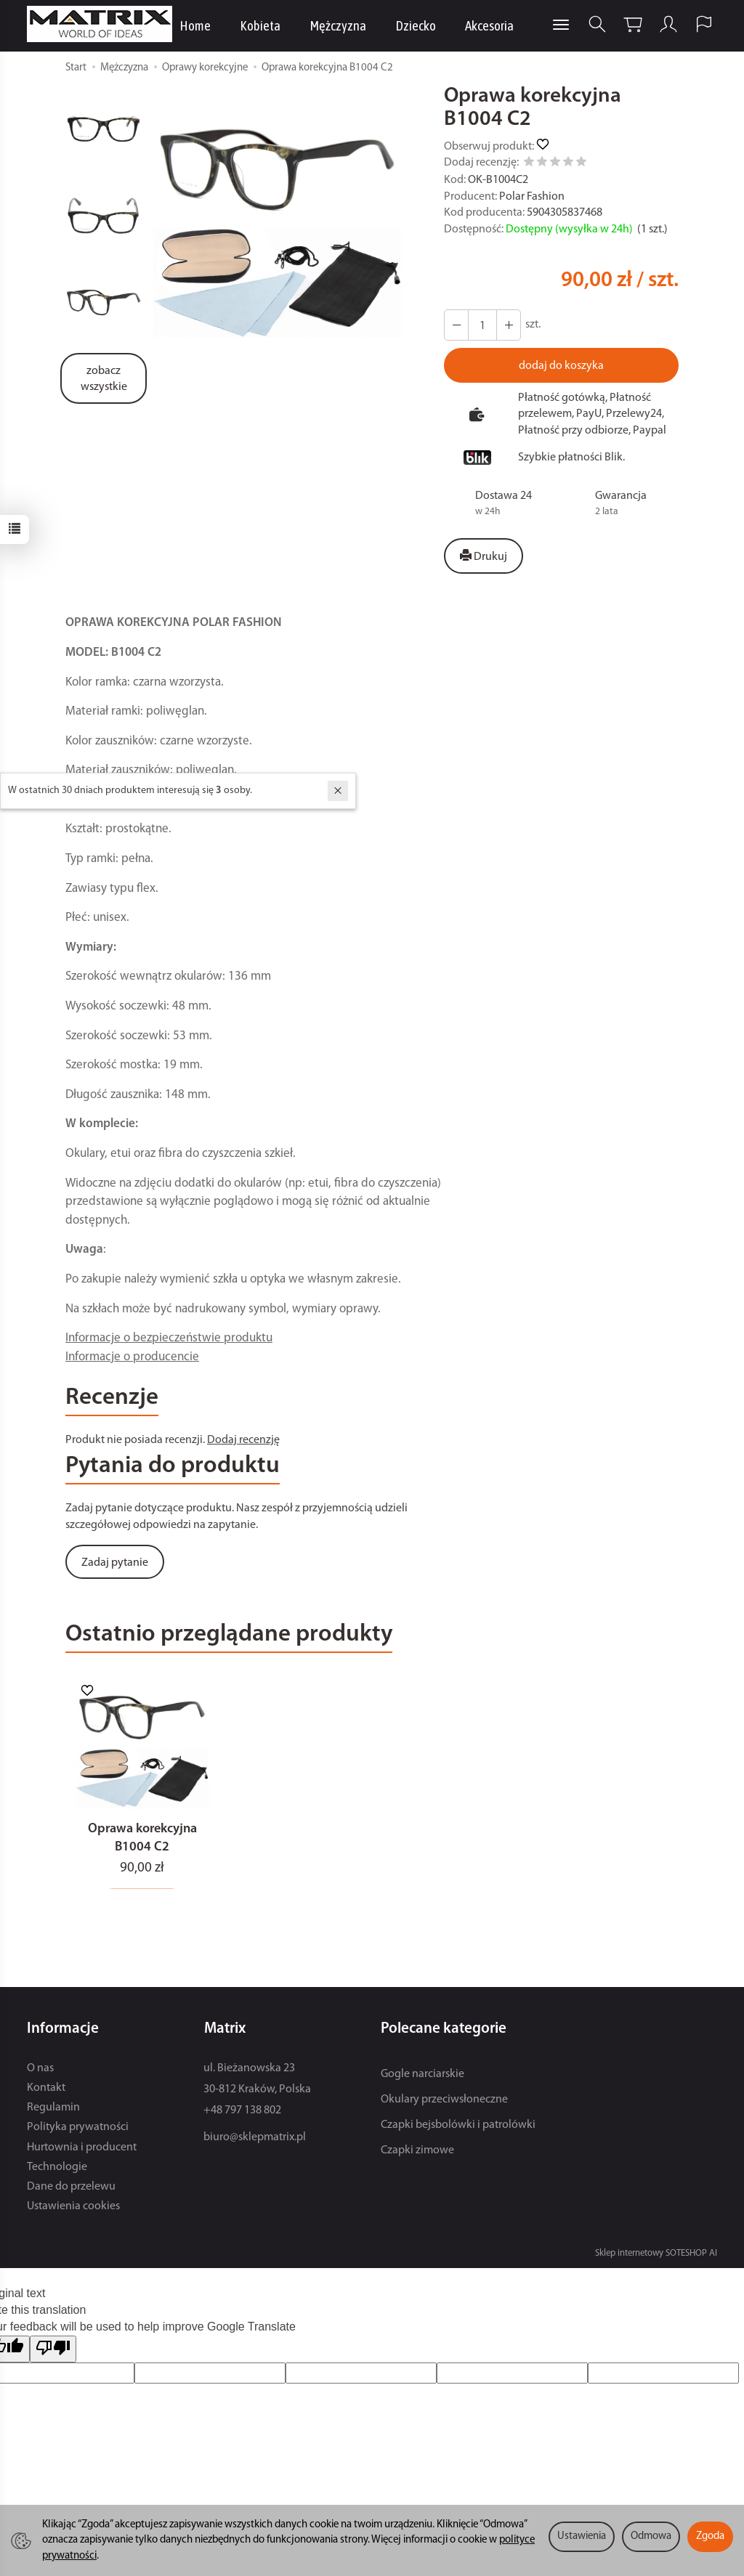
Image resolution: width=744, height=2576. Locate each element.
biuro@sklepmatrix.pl (254, 2142)
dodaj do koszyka (561, 366)
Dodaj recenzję (243, 1440)
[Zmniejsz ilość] (508, 325)
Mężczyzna (338, 25)
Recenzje (111, 1398)
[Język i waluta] (704, 24)
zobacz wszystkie (104, 379)
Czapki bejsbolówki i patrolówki (458, 2128)
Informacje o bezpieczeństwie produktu (168, 1338)
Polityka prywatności (78, 2131)
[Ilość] (482, 325)
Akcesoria (489, 25)
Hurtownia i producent (82, 2151)
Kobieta (260, 25)
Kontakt (46, 2091)
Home (195, 25)
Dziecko (415, 25)
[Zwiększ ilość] (456, 325)
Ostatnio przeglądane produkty (229, 1635)
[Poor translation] (53, 2352)
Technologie (57, 2171)
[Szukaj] (597, 24)
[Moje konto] (668, 24)
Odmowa (651, 2536)
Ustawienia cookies (73, 2210)
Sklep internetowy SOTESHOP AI (656, 2257)
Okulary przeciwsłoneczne (444, 2103)
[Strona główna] (103, 24)
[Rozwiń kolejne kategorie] (561, 25)
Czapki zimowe (417, 2155)
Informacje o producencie (132, 1357)
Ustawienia (581, 2536)
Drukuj (483, 556)
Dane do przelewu (71, 2190)
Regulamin (53, 2111)
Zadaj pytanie (114, 1563)
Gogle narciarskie (422, 2078)
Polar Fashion (532, 197)
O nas (40, 2072)
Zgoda (710, 2536)
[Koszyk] (633, 24)
